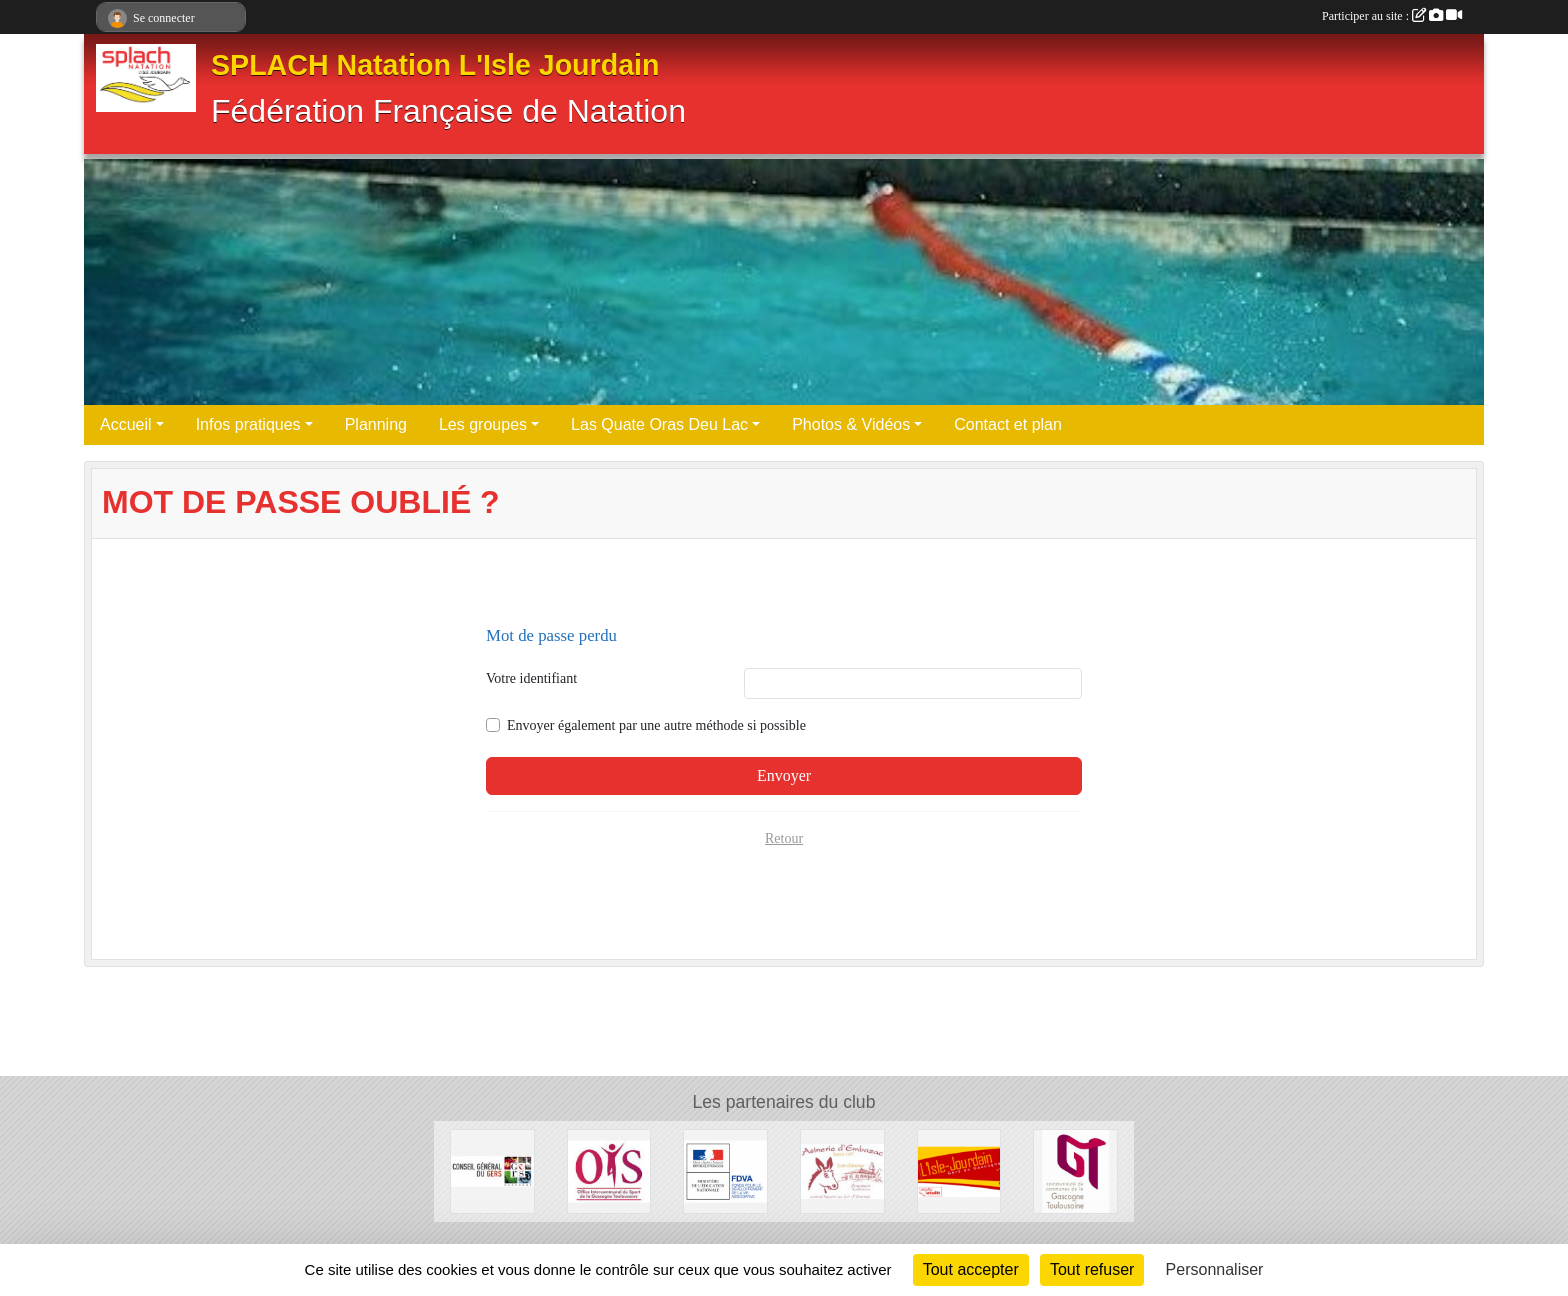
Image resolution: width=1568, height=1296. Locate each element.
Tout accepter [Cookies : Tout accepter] (971, 1269)
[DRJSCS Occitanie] (725, 1170)
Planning (376, 424)
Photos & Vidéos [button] (851, 424)
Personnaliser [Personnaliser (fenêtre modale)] (1215, 1269)
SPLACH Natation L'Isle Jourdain (435, 65)
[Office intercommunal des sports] (609, 1170)
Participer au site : (1392, 16)
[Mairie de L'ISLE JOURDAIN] (959, 1170)
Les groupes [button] (483, 424)
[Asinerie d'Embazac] (842, 1170)
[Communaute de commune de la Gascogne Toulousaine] (1075, 1170)
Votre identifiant (531, 678)
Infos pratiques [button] (248, 424)
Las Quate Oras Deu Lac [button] (659, 424)
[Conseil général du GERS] (492, 1170)
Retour (784, 838)
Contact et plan (1008, 424)
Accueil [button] (126, 424)
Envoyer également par (656, 725)
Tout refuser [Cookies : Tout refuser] (1092, 1269)
